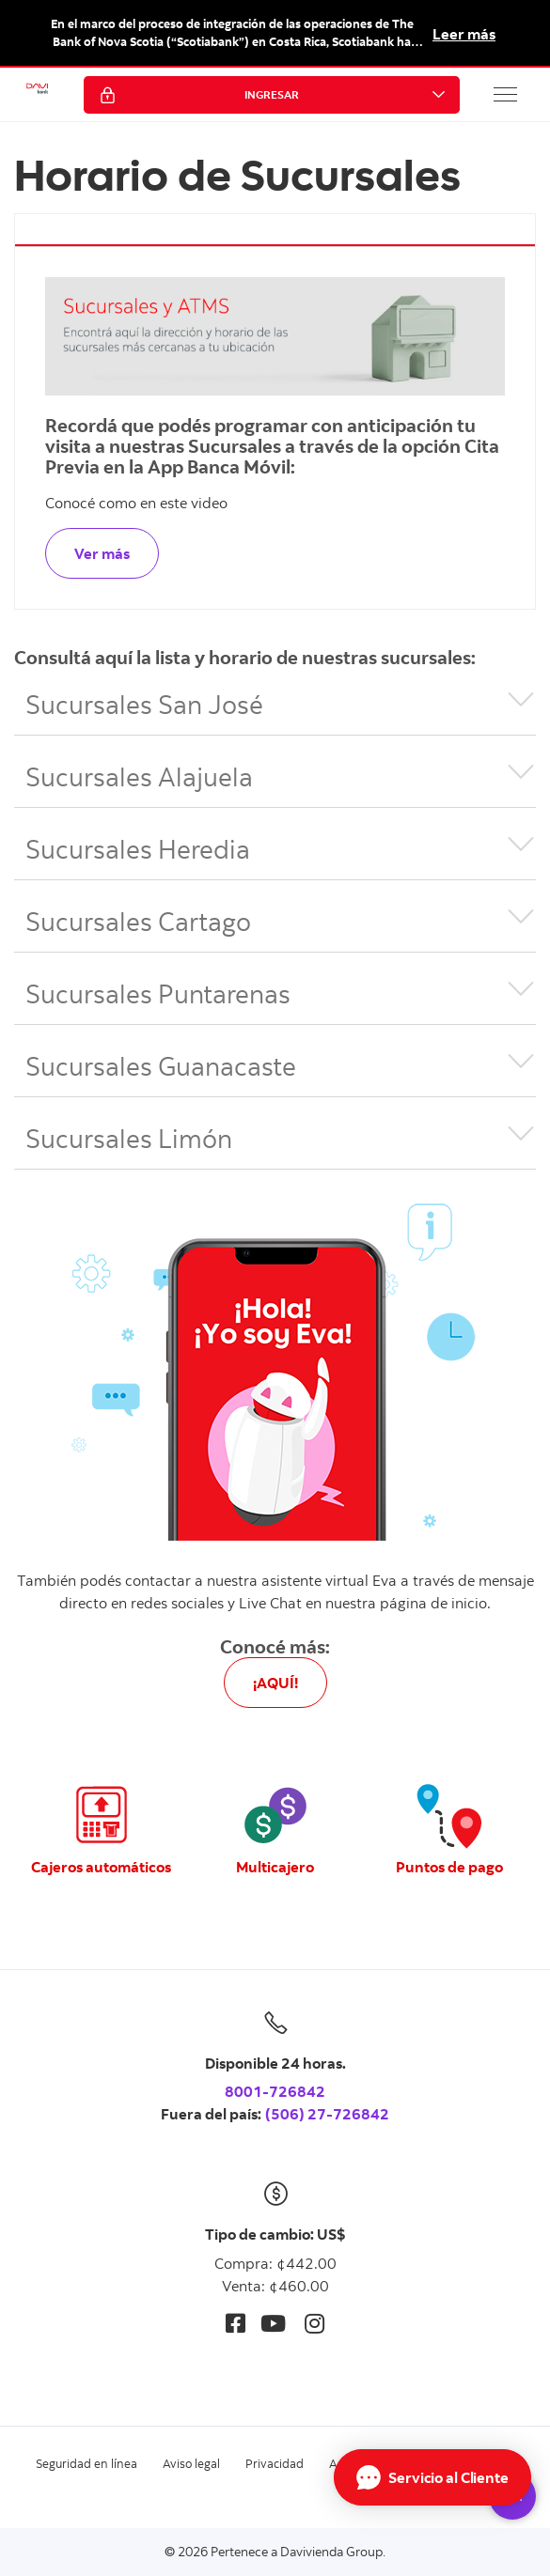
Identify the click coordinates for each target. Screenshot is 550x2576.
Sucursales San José (144, 704)
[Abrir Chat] (432, 2477)
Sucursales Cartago (138, 921)
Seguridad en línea (86, 2463)
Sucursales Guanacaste (160, 1065)
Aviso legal (191, 2463)
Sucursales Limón (128, 1138)
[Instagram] (314, 2322)
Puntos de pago (449, 1866)
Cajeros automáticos (101, 1866)
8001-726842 (275, 2091)
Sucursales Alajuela (139, 776)
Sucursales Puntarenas (158, 993)
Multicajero (275, 1866)
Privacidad (274, 2463)
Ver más (102, 553)
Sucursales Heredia (137, 848)
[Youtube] (273, 2322)
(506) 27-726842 (327, 2113)
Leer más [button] (463, 33)
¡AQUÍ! (275, 1682)
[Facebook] (235, 2322)
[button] (506, 94)
